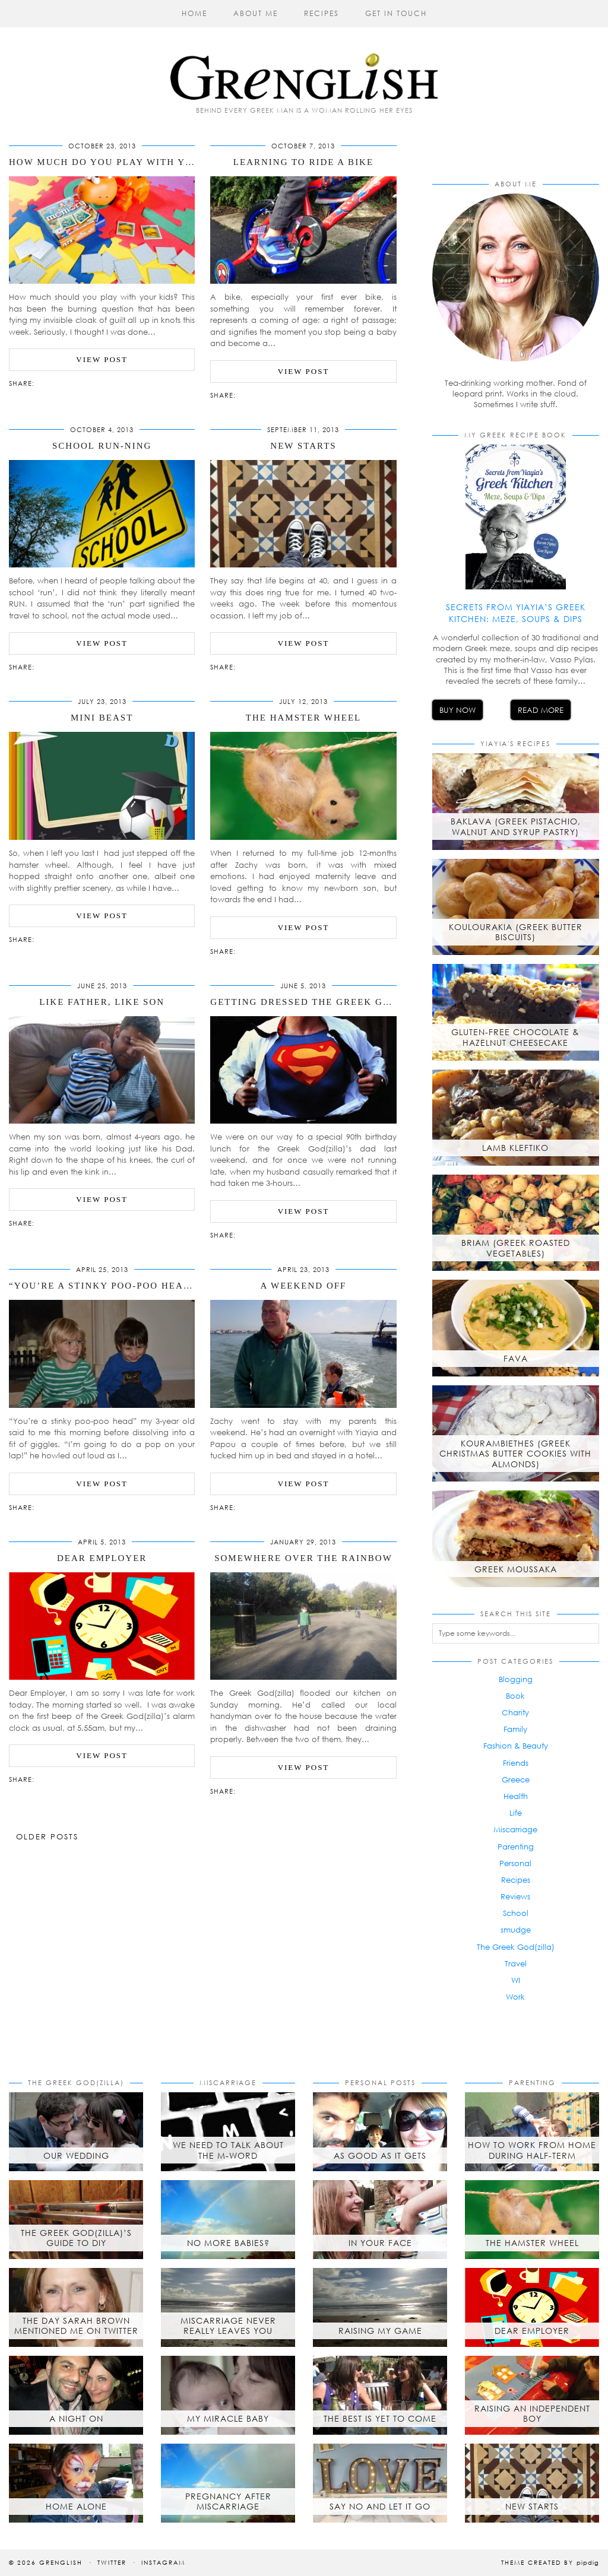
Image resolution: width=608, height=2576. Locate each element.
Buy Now (457, 710)
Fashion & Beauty (515, 1745)
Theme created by (550, 2562)
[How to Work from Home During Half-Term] (532, 2131)
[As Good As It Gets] (380, 2131)
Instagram (163, 2562)
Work (515, 1996)
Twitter (111, 2562)
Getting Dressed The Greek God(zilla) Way (337, 1002)
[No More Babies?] (228, 2219)
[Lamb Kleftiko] (515, 1118)
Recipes (321, 13)
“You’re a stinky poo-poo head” (102, 1285)
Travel (516, 1963)
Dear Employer (102, 1558)
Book (515, 1696)
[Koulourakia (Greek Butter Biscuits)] (515, 907)
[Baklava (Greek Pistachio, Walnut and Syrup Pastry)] (515, 801)
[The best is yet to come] (380, 2395)
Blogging (516, 1679)
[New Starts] (532, 2483)
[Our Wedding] (76, 2131)
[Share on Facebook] (46, 382)
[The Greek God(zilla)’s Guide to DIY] (76, 2219)
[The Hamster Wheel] (532, 2219)
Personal (515, 1863)
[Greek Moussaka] (515, 1538)
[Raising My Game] (380, 2307)
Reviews (515, 1896)
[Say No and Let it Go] (380, 2483)
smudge (516, 1929)
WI (515, 1980)
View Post (102, 359)
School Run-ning (101, 446)
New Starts (303, 446)
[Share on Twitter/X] (52, 382)
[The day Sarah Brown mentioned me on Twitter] (76, 2307)
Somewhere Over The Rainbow (303, 1558)
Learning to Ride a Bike (303, 162)
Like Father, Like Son (101, 1002)
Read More (540, 710)
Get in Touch (396, 13)
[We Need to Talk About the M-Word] (228, 2131)
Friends (515, 1763)
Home (194, 13)
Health (516, 1796)
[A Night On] (76, 2395)
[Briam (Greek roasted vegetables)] (515, 1223)
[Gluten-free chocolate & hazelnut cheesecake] (515, 1012)
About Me (255, 13)
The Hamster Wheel (304, 717)
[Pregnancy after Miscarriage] (228, 2483)
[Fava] (515, 1328)
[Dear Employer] (532, 2307)
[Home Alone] (76, 2483)
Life (515, 1812)
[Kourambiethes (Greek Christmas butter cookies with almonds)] (515, 1433)
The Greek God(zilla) (516, 1947)
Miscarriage (515, 1829)
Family (515, 1729)
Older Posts (47, 1836)
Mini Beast (102, 717)
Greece (516, 1779)
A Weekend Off (304, 1285)
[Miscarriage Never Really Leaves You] (228, 2307)
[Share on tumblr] (63, 382)
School (515, 1913)
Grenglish (61, 2562)
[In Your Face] (380, 2219)
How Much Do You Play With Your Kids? (125, 162)
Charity (515, 1712)
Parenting (516, 1846)
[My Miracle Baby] (228, 2395)
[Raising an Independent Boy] (532, 2395)
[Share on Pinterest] (58, 382)
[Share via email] (40, 382)
